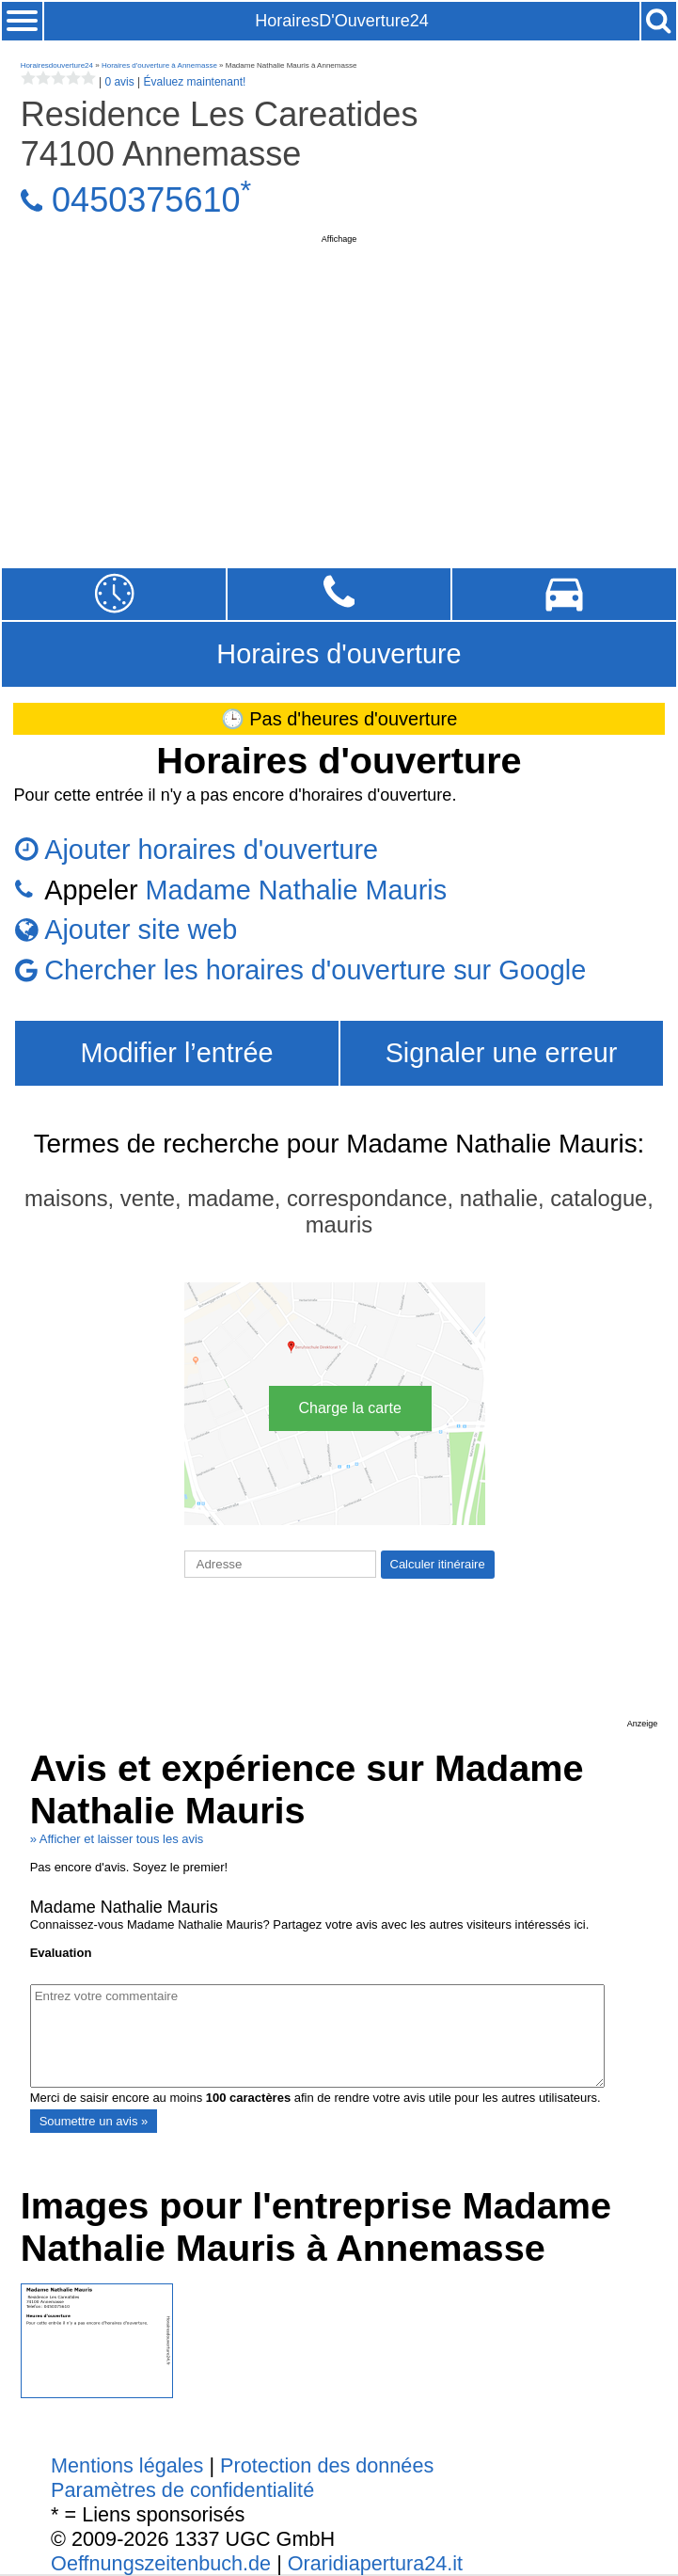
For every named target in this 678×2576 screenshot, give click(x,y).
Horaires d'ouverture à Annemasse (159, 65)
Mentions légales (127, 2465)
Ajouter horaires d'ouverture (211, 850)
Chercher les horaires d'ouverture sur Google (315, 970)
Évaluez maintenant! (195, 81)
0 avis (119, 81)
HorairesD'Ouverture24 (342, 20)
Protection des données (327, 2465)
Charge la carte (350, 1408)
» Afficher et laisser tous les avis (117, 1839)
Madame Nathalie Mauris (296, 890)
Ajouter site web (140, 929)
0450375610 (146, 200)
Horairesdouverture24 (57, 65)
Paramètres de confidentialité (182, 2490)
